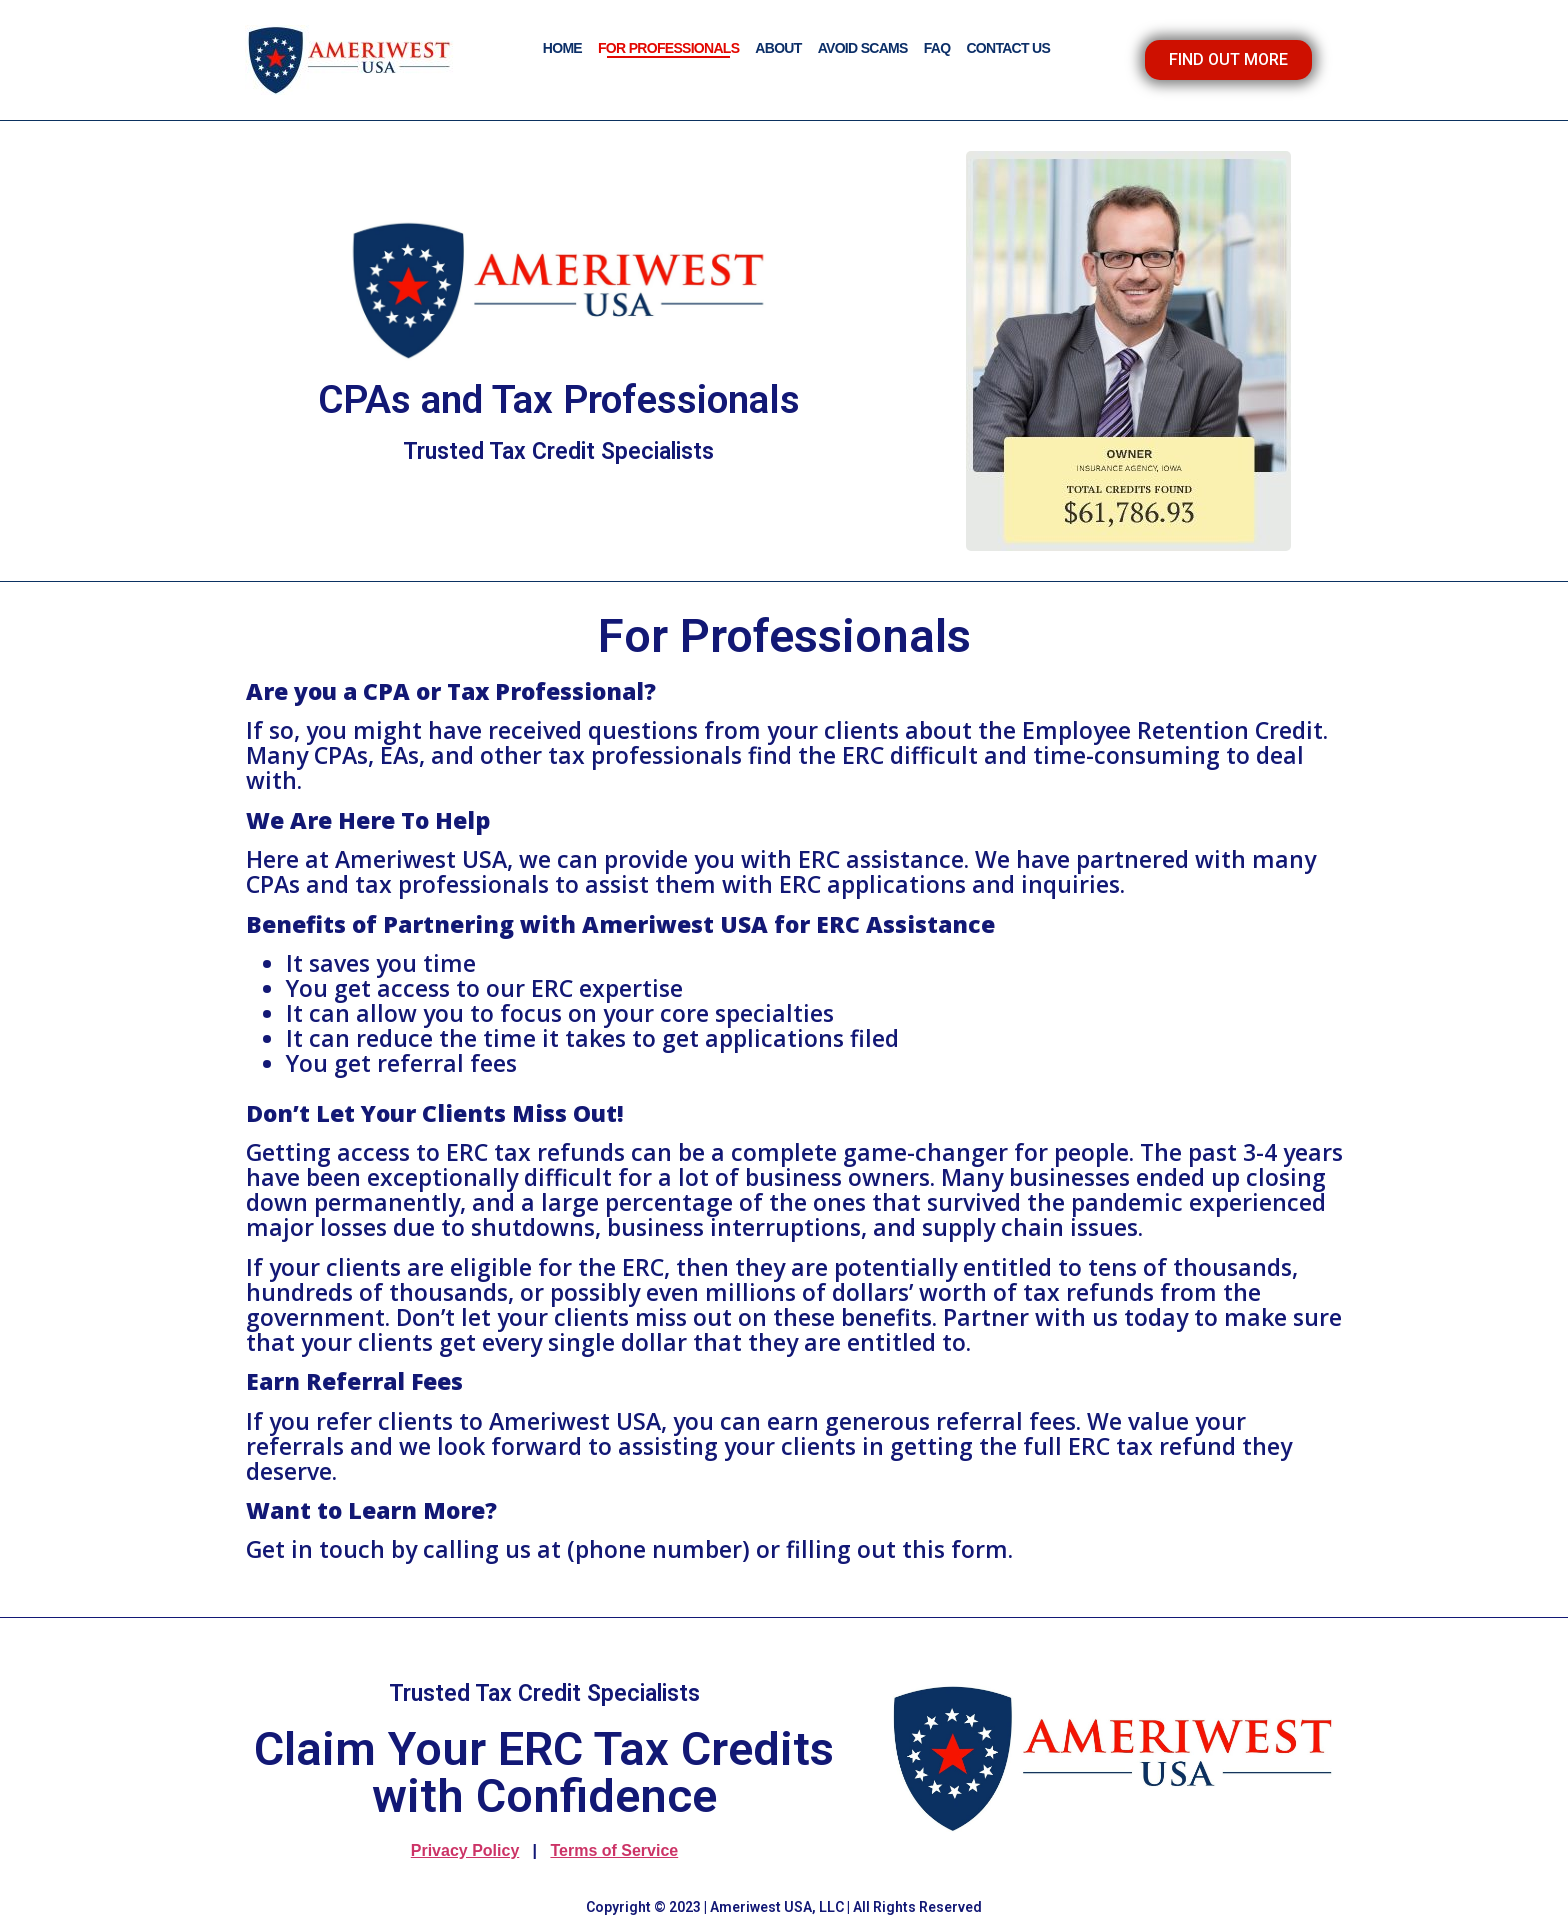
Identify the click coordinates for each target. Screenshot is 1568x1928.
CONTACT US (1008, 48)
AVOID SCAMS (863, 48)
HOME (562, 48)
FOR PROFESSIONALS (668, 48)
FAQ (937, 48)
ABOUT (778, 48)
